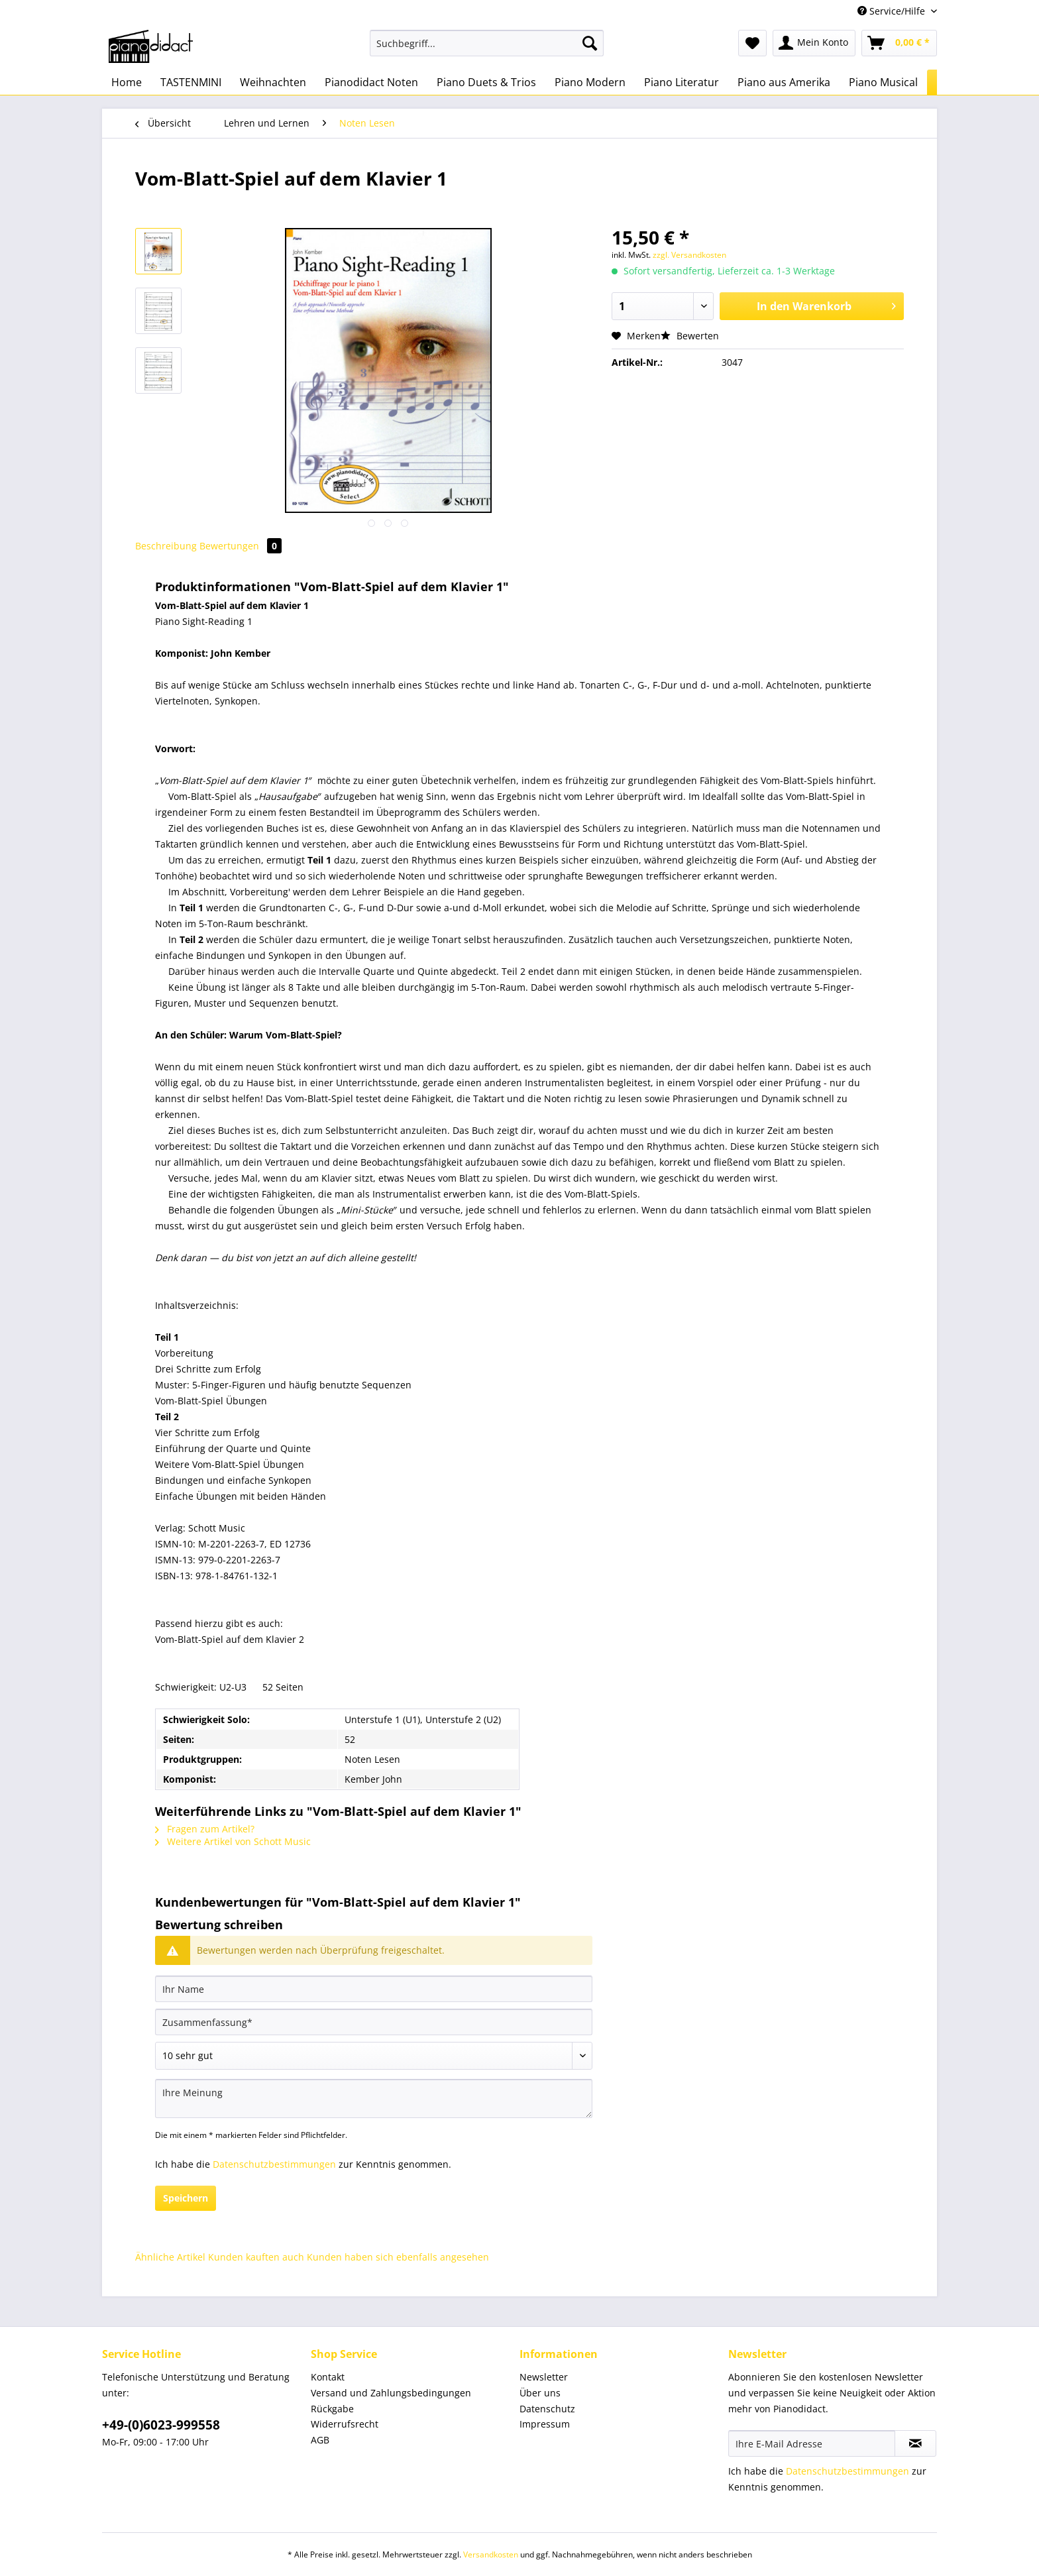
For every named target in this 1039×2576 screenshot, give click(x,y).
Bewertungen (240, 545)
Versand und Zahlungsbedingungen (391, 2392)
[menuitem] (487, 49)
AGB (320, 2440)
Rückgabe (332, 2408)
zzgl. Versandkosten (689, 254)
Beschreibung (166, 545)
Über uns (540, 2392)
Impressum (545, 2424)
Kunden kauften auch (256, 2257)
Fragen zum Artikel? (204, 1828)
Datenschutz (547, 2408)
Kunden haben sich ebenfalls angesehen (398, 2257)
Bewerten (690, 335)
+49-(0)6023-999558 (161, 2425)
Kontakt (328, 2377)
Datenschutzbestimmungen (274, 2164)
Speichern (185, 2198)
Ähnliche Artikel (170, 2257)
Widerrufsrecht (344, 2424)
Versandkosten (490, 2554)
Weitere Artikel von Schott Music (233, 1841)
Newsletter (544, 2377)
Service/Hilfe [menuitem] (892, 11)
